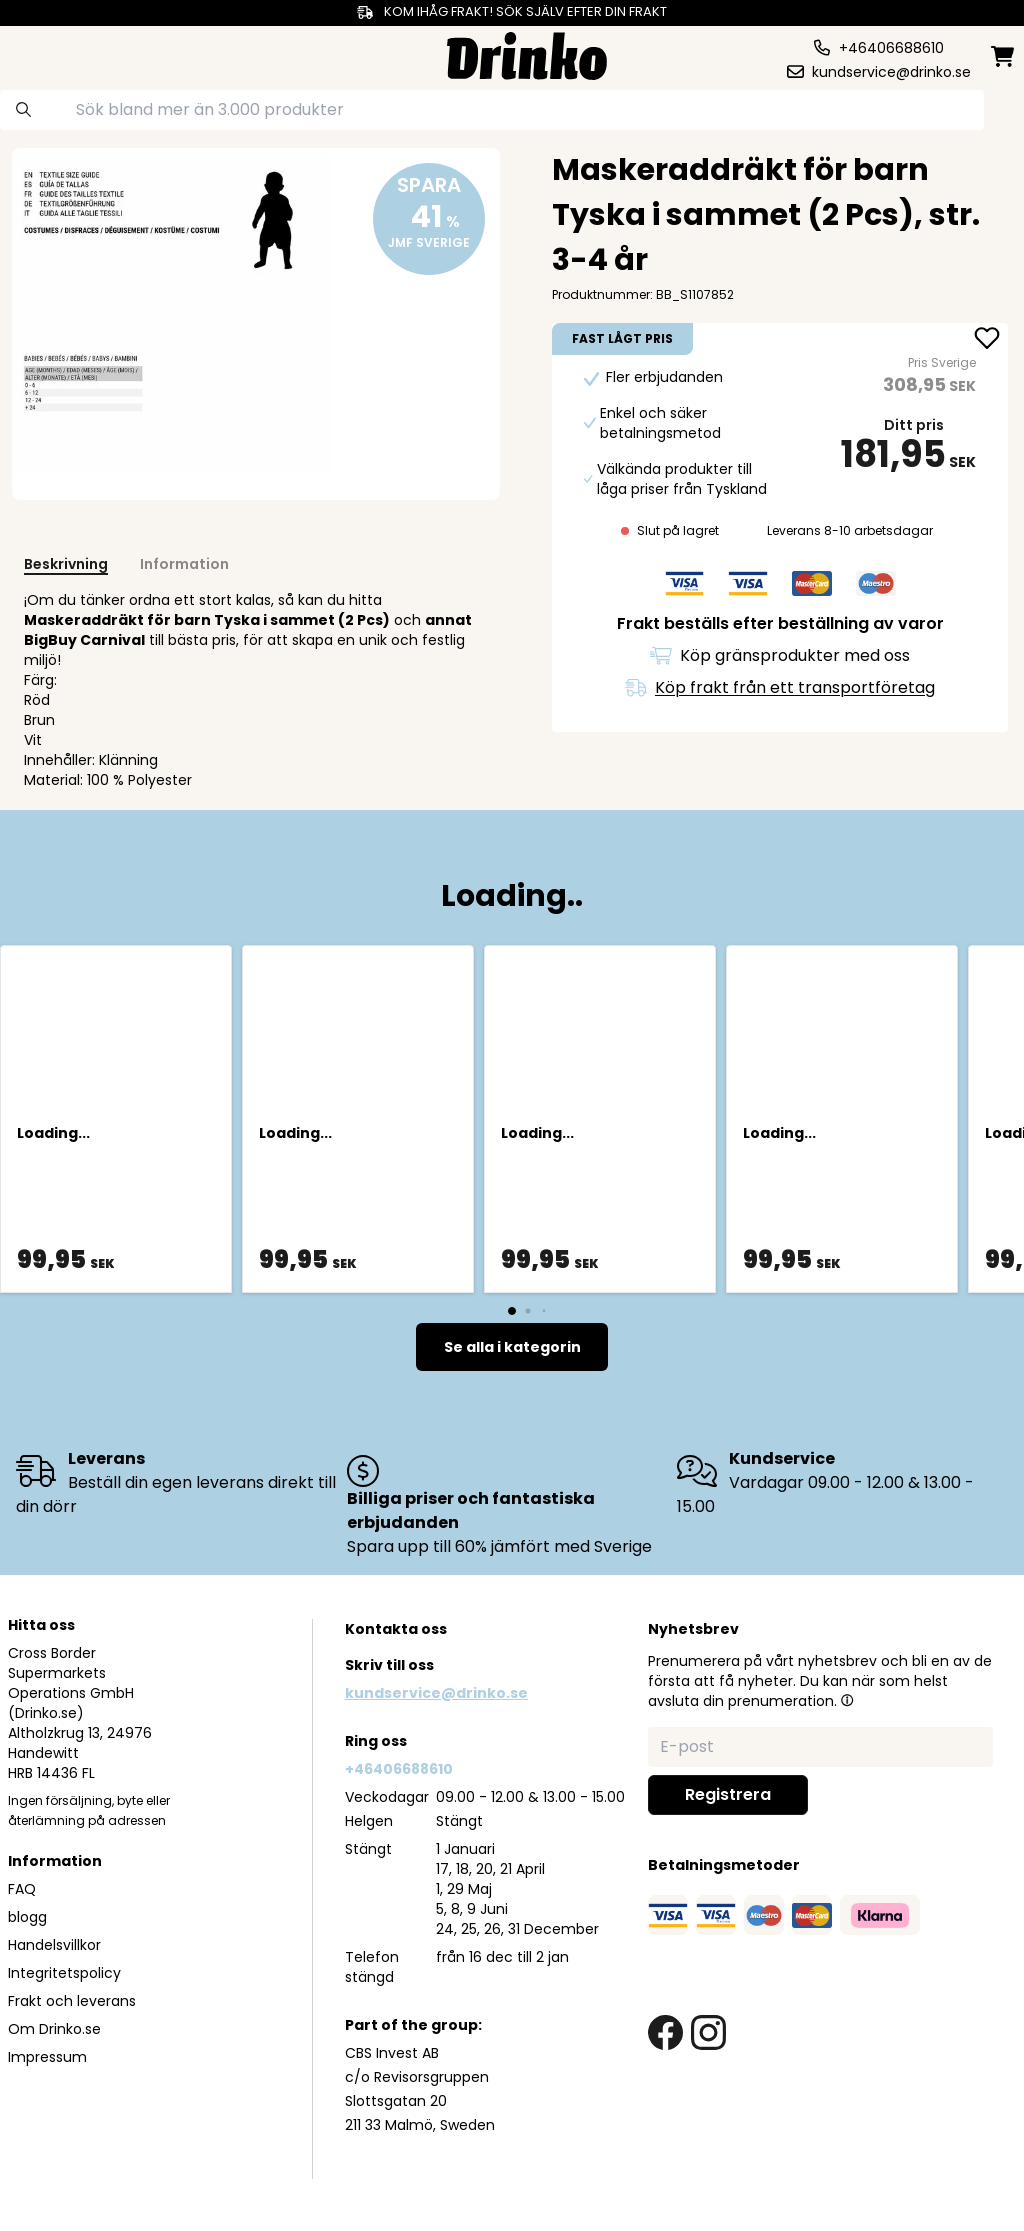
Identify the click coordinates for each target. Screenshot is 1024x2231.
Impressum (47, 2057)
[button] (847, 1700)
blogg (27, 1917)
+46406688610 (399, 1769)
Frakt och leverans (72, 2001)
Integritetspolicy (64, 1973)
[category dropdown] (63, 54)
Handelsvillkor (54, 1945)
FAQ (22, 1889)
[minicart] (1004, 56)
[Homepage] (527, 53)
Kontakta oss (396, 1629)
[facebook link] (665, 2032)
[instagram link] (708, 2032)
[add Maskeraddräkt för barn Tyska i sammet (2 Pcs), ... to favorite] (987, 340)
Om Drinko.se (54, 2029)
